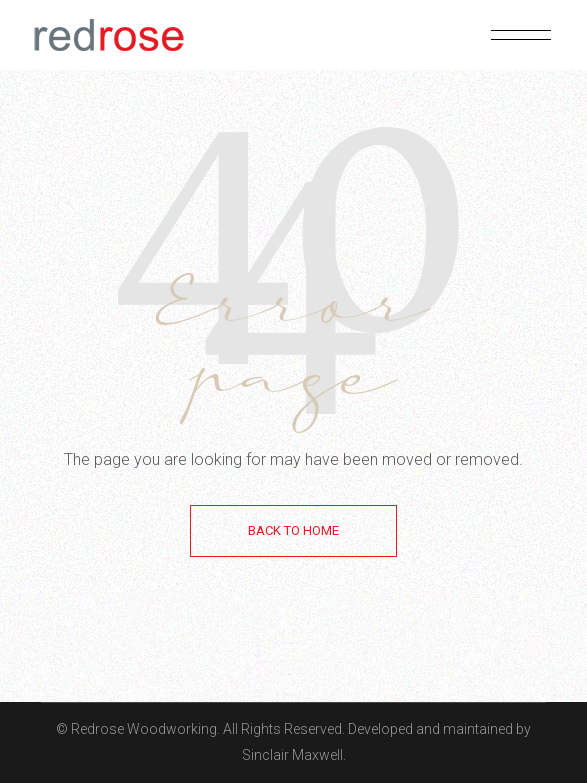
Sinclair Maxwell (292, 755)
